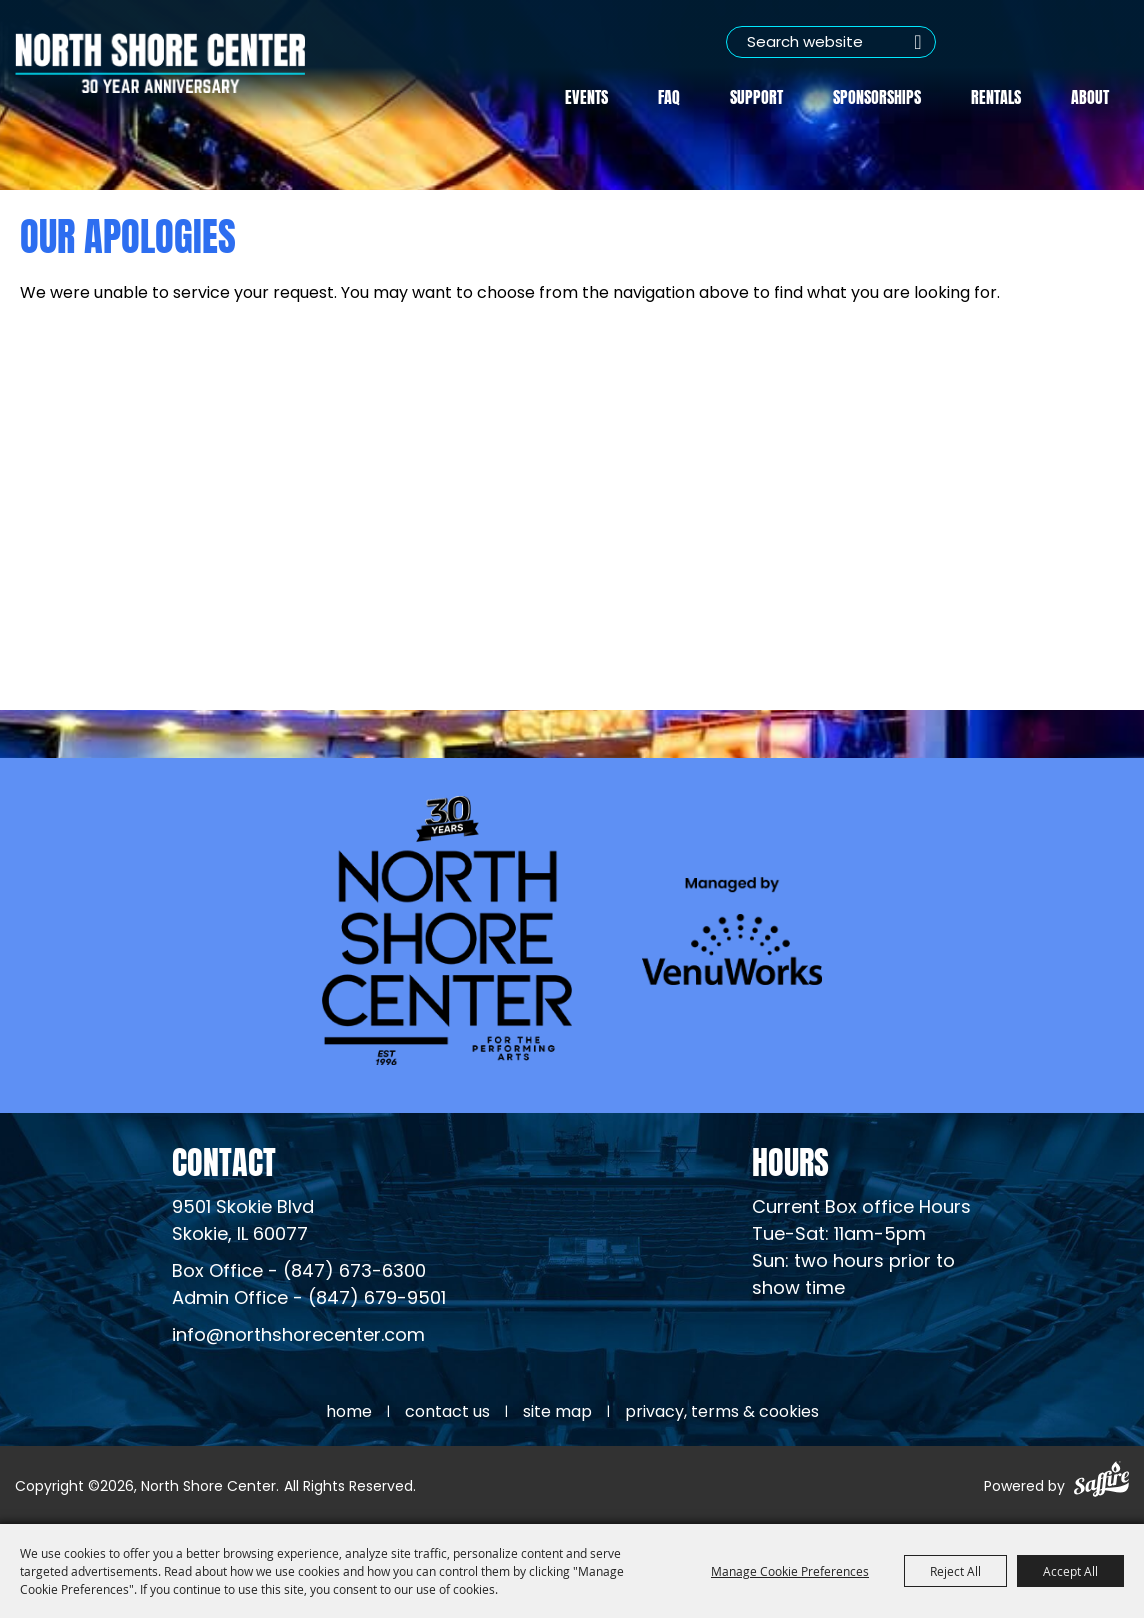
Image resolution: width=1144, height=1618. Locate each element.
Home (349, 1413)
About (1090, 95)
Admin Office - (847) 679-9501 (309, 1299)
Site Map (557, 1413)
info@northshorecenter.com (298, 1336)
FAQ (669, 95)
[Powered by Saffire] (1101, 1482)
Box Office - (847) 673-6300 (299, 1272)
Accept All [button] (1070, 1571)
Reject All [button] (955, 1571)
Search (918, 42)
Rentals (996, 95)
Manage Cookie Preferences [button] (790, 1571)
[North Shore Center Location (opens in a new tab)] (243, 1222)
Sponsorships (877, 95)
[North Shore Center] (160, 63)
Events (586, 95)
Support (756, 95)
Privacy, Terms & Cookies (722, 1413)
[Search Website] (831, 42)
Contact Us (447, 1413)
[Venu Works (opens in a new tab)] (732, 930)
